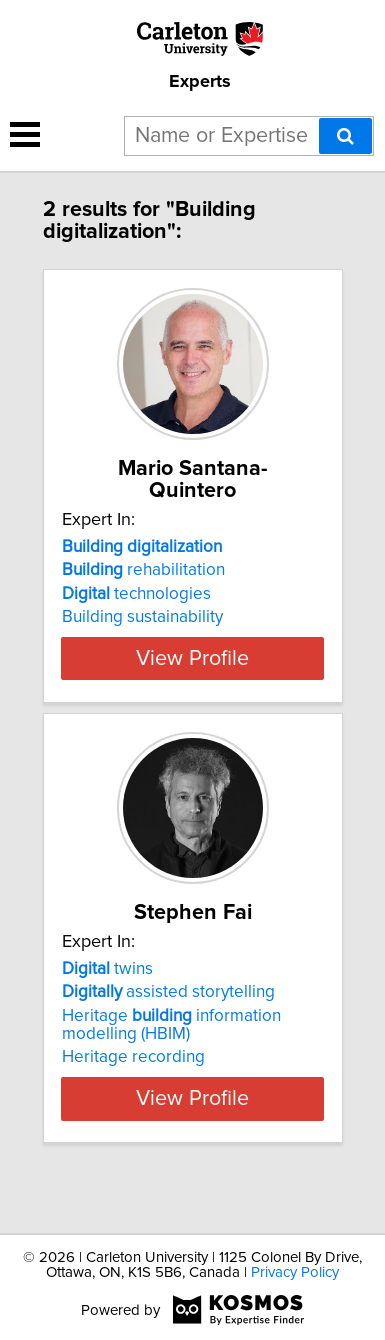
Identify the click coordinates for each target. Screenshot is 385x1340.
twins (107, 1009)
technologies (136, 594)
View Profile (192, 676)
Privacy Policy (295, 1272)
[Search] (345, 136)
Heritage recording (133, 1097)
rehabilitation (143, 570)
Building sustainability (142, 617)
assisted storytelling (168, 1032)
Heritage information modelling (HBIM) (171, 1065)
